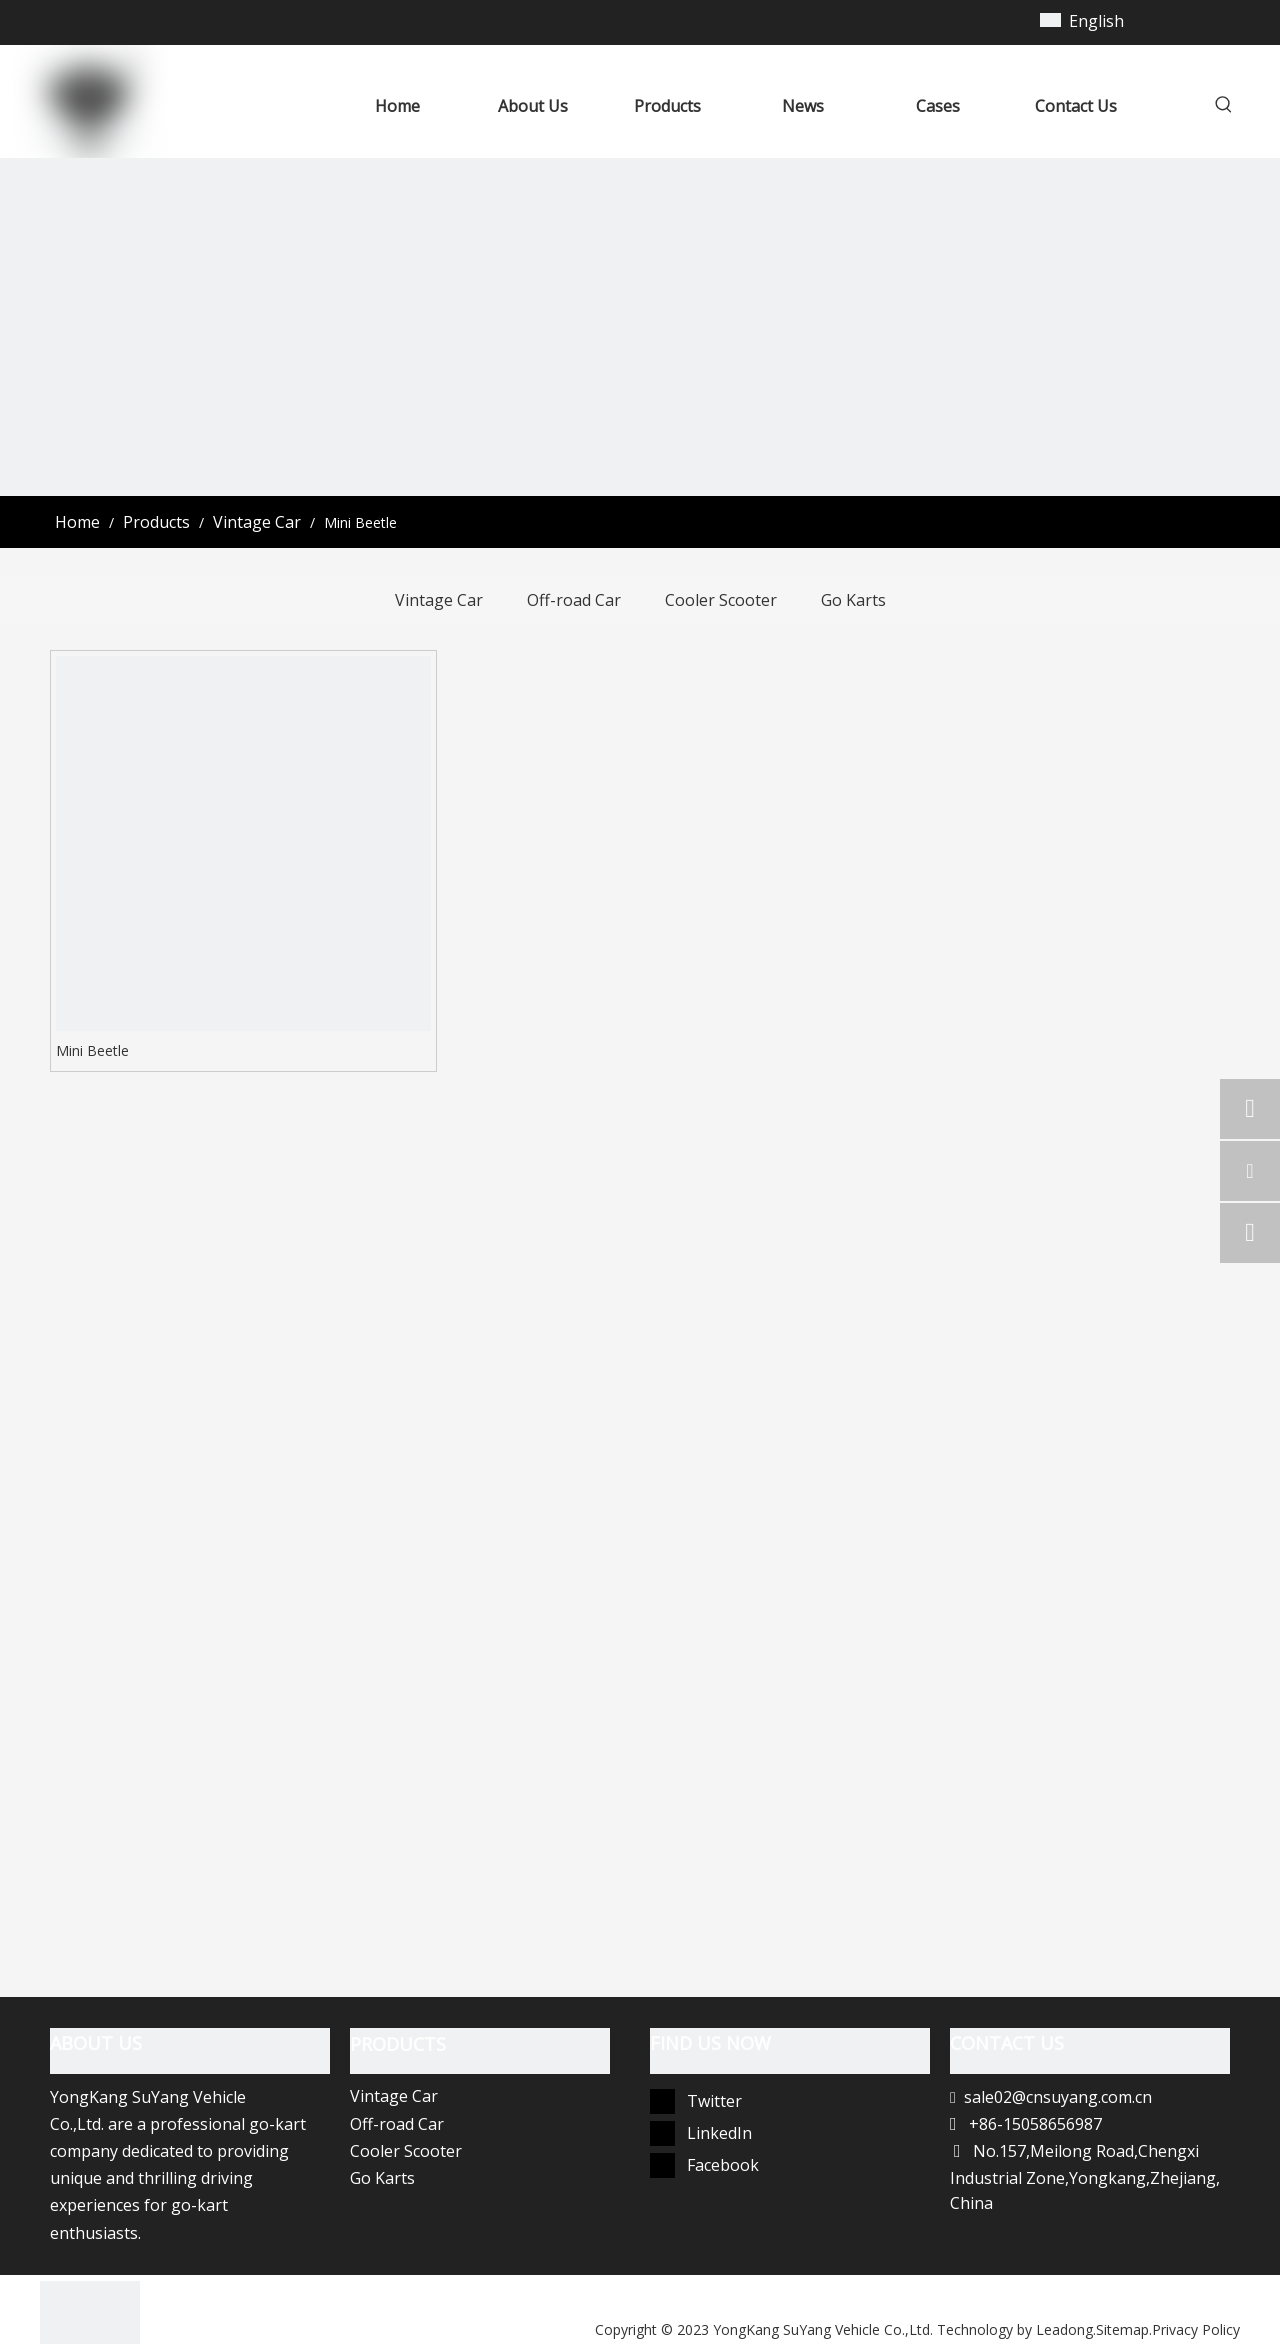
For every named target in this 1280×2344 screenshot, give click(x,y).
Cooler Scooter (721, 600)
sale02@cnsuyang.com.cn (1058, 2097)
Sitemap (1122, 2329)
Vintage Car (439, 600)
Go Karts (853, 600)
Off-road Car (574, 600)
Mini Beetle (92, 1050)
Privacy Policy (1196, 2329)
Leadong (1064, 2329)
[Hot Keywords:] (1224, 108)
